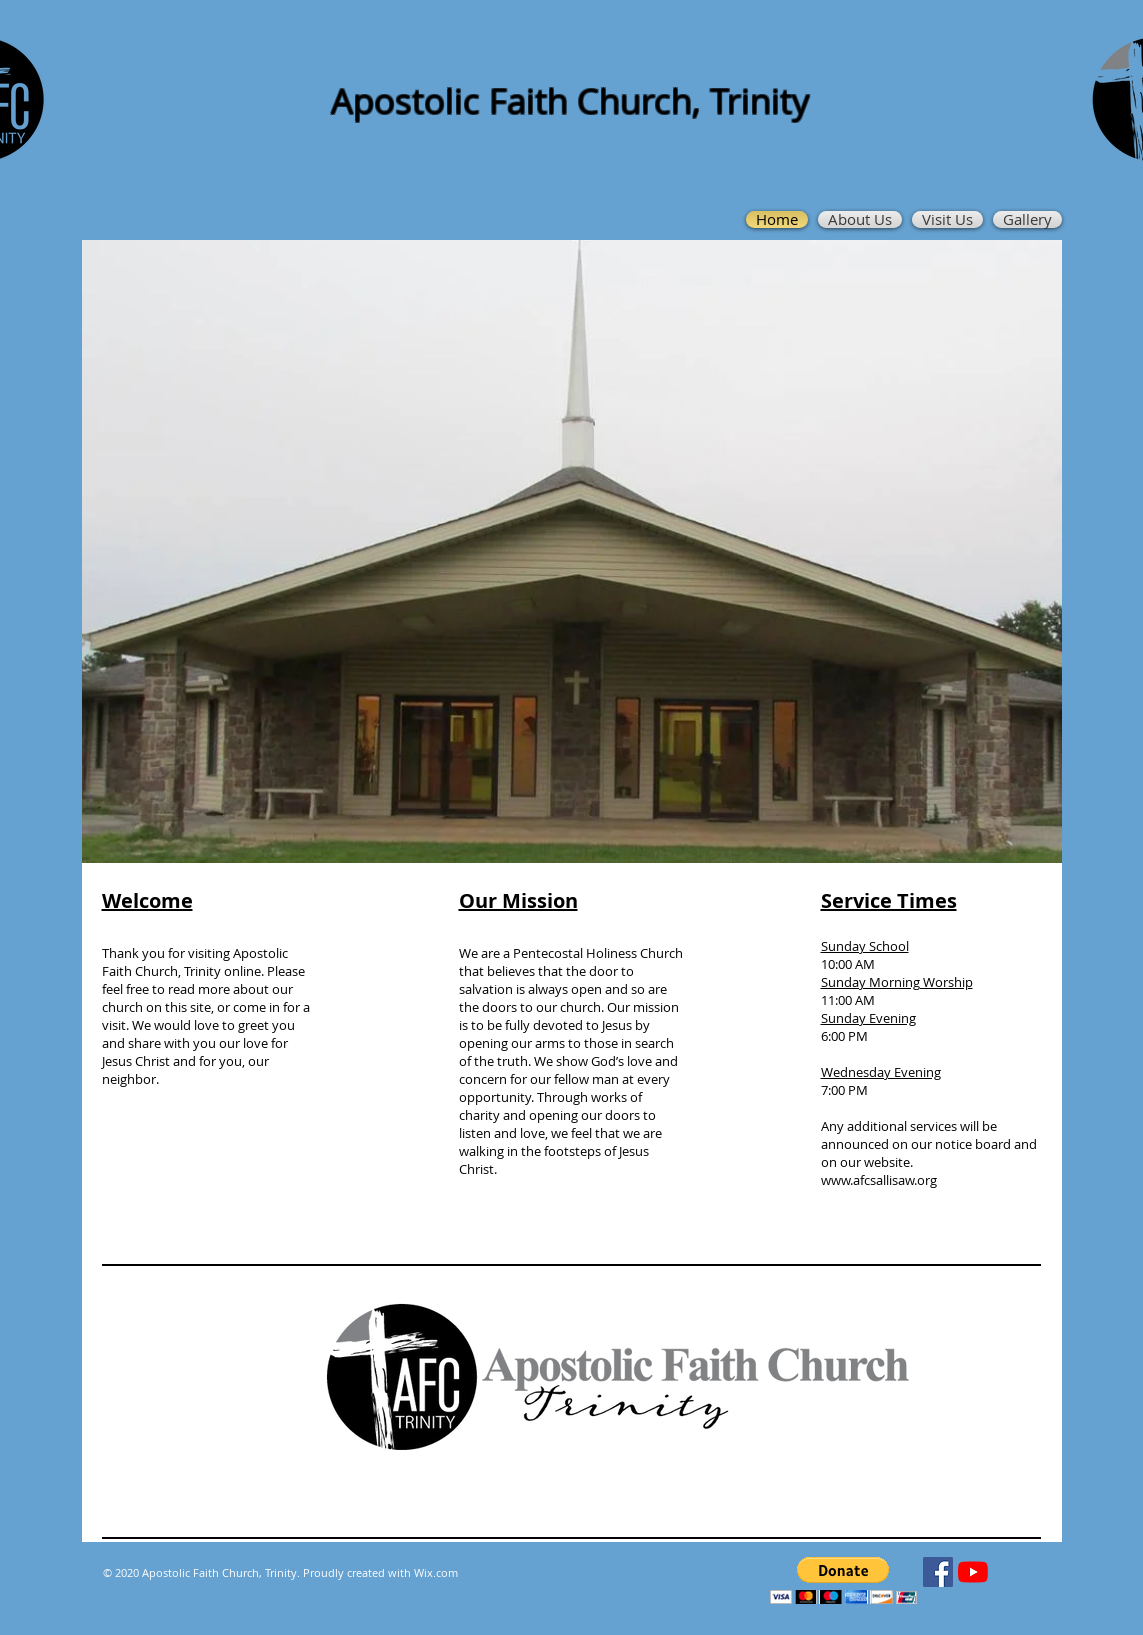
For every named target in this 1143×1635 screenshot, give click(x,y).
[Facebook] (938, 1572)
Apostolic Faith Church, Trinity (570, 100)
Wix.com (436, 1572)
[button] (843, 1580)
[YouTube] (973, 1572)
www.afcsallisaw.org (879, 1180)
